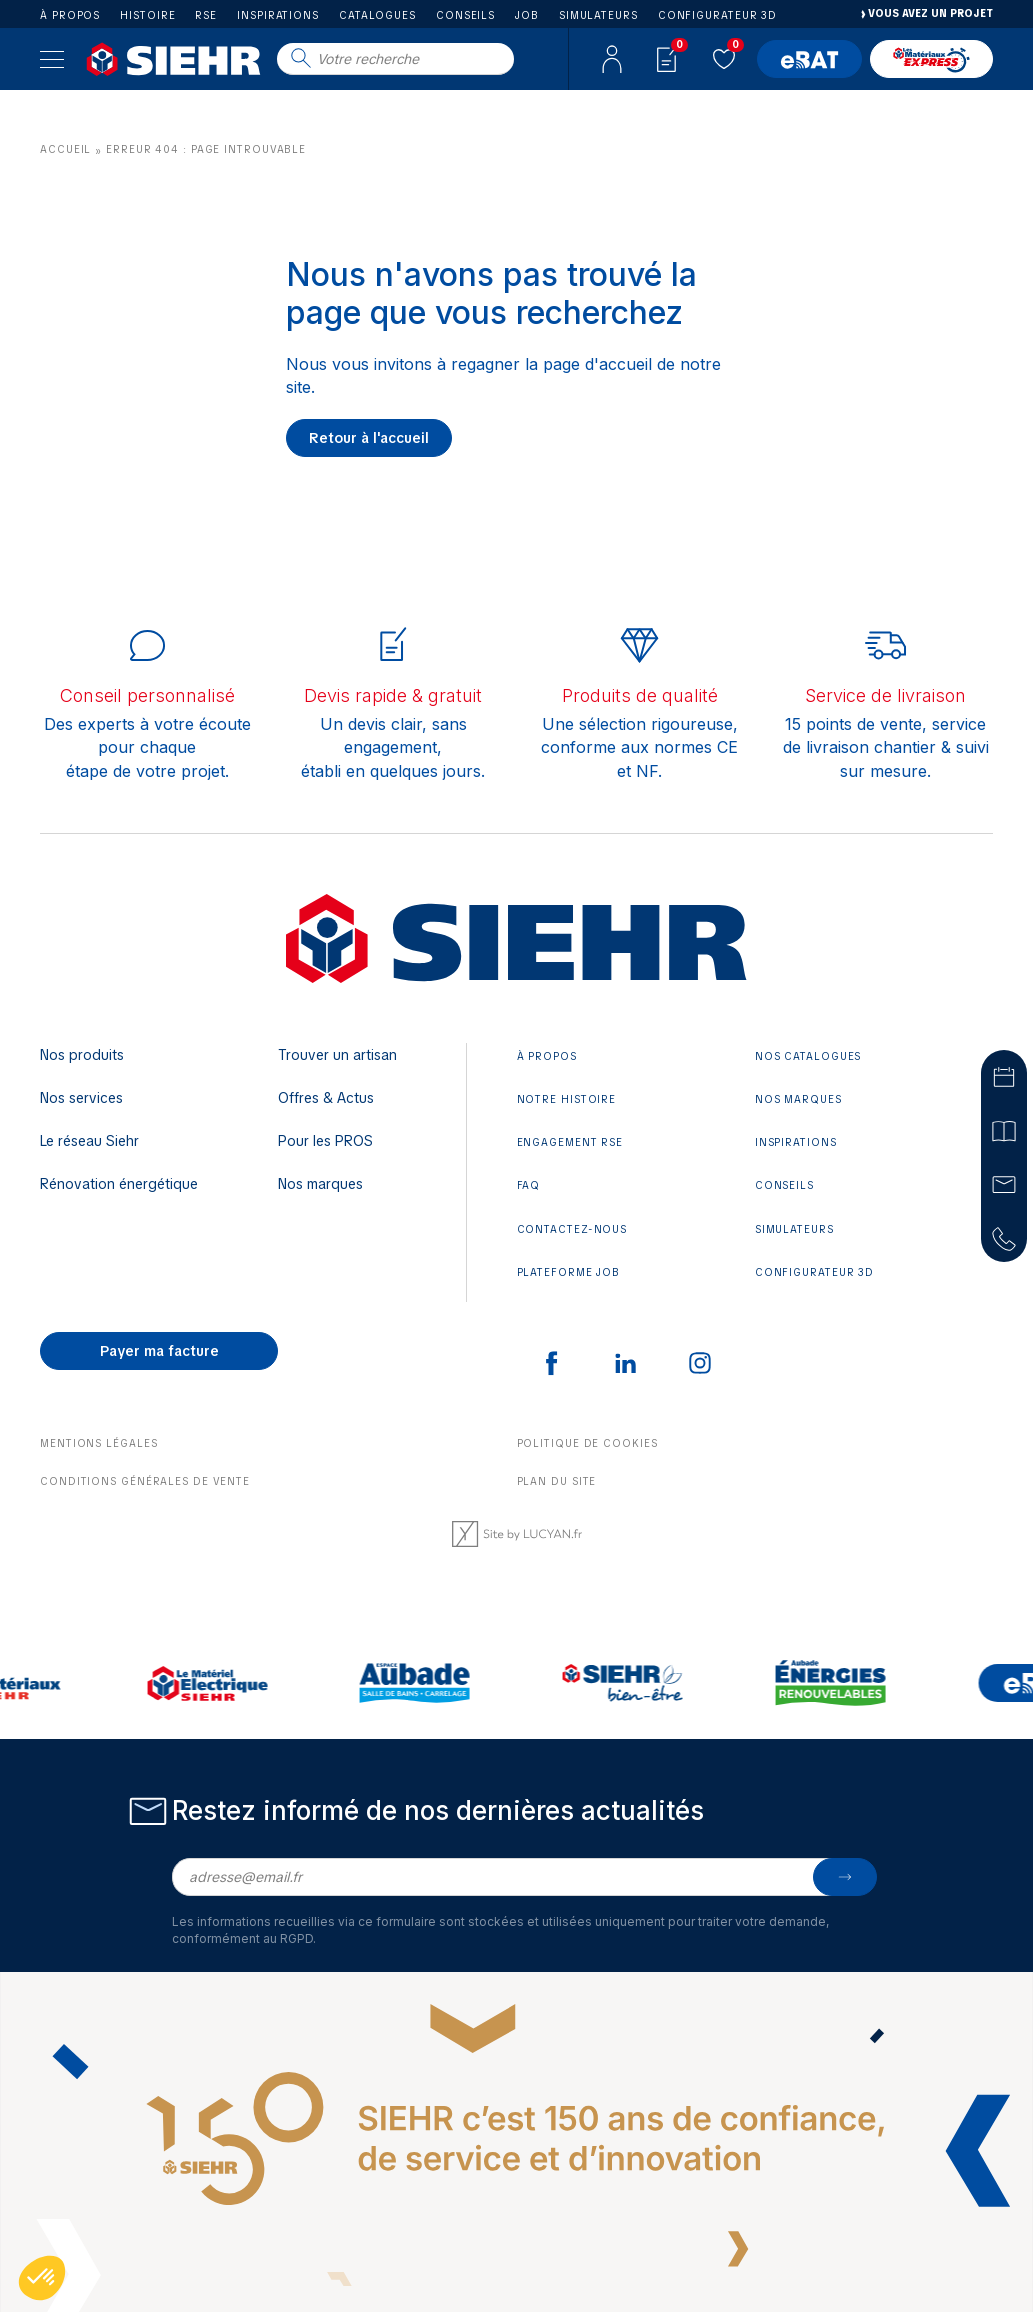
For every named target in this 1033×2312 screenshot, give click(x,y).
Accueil (65, 149)
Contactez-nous (572, 1229)
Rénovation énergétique (119, 1184)
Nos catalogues (808, 1056)
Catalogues (377, 15)
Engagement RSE (570, 1142)
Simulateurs (598, 15)
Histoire (147, 15)
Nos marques (320, 1184)
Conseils (465, 15)
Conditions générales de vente (145, 1481)
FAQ (529, 1185)
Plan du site (557, 1481)
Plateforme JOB (569, 1272)
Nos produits (82, 1055)
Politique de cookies (587, 1443)
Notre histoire (567, 1099)
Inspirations (278, 15)
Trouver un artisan (337, 1055)
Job (527, 15)
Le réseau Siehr (89, 1141)
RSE (206, 15)
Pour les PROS (325, 1141)
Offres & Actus (326, 1098)
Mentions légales (98, 1443)
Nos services (81, 1098)
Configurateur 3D (717, 15)
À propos (70, 15)
